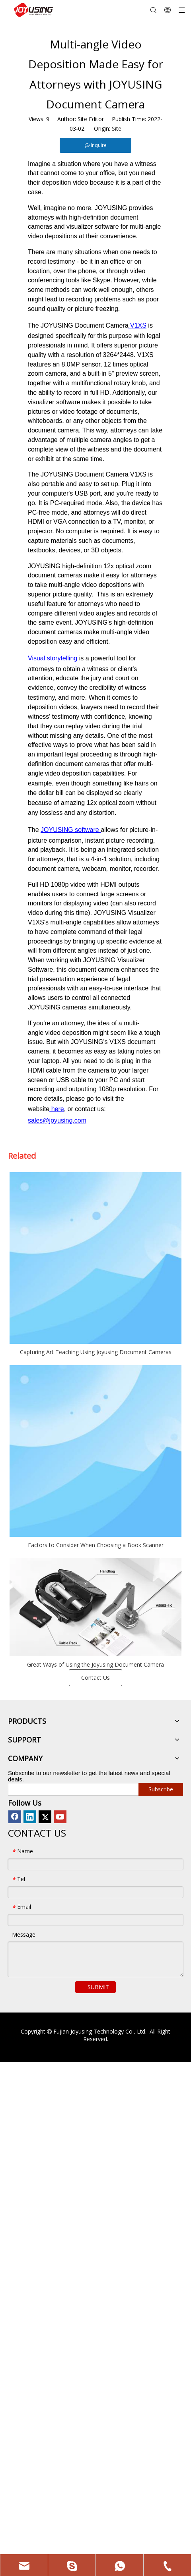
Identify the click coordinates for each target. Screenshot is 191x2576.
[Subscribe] (160, 1789)
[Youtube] (60, 1816)
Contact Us (95, 1677)
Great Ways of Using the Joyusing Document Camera (95, 1664)
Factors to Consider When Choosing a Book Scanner (96, 1545)
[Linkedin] (29, 1816)
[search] (71, 1789)
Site (116, 128)
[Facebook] (14, 1816)
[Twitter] (45, 1816)
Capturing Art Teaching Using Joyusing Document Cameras (96, 1352)
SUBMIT (98, 1987)
